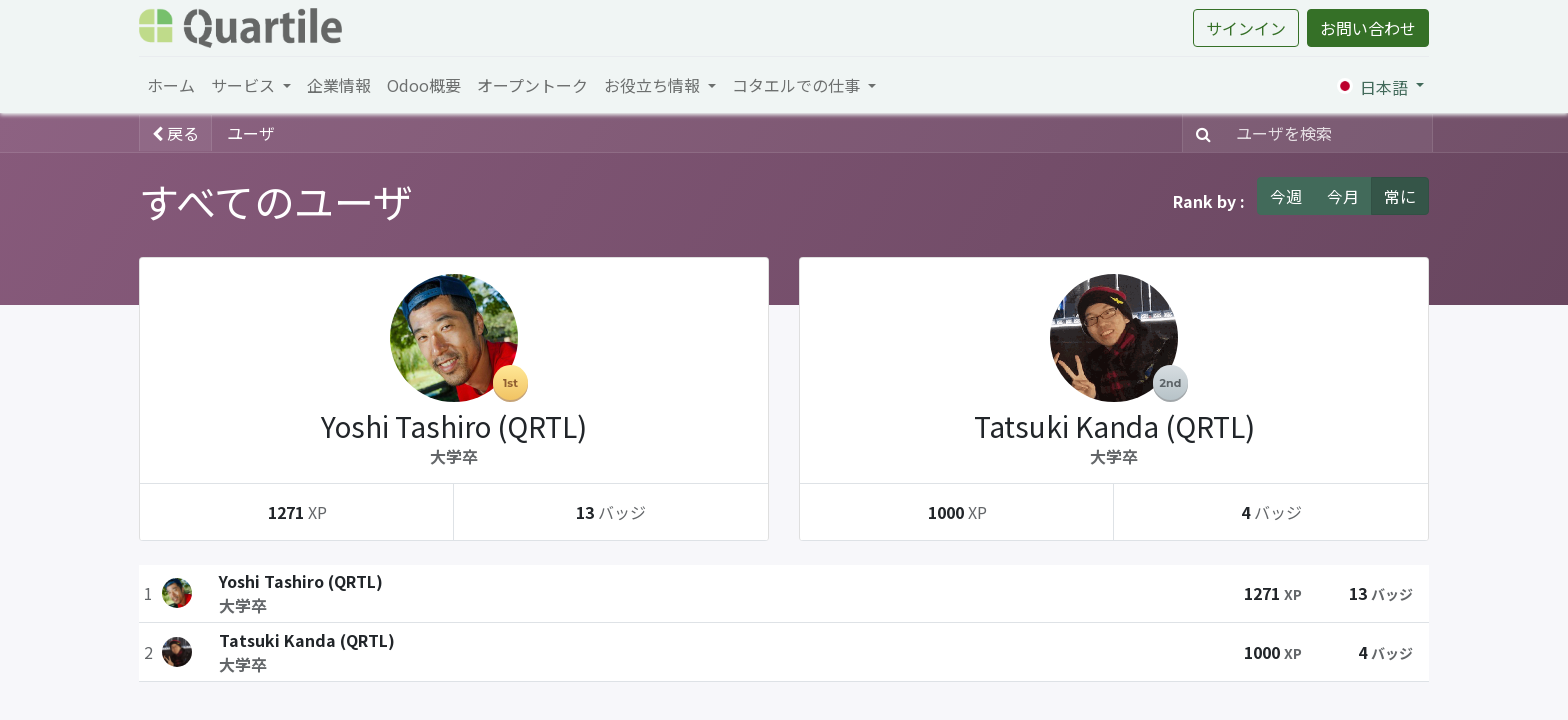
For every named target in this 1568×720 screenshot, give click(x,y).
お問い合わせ (1368, 28)
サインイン (1246, 28)
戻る (175, 133)
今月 (1343, 196)
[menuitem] (171, 85)
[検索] (1199, 133)
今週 (1286, 196)
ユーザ (251, 133)
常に (1400, 196)
